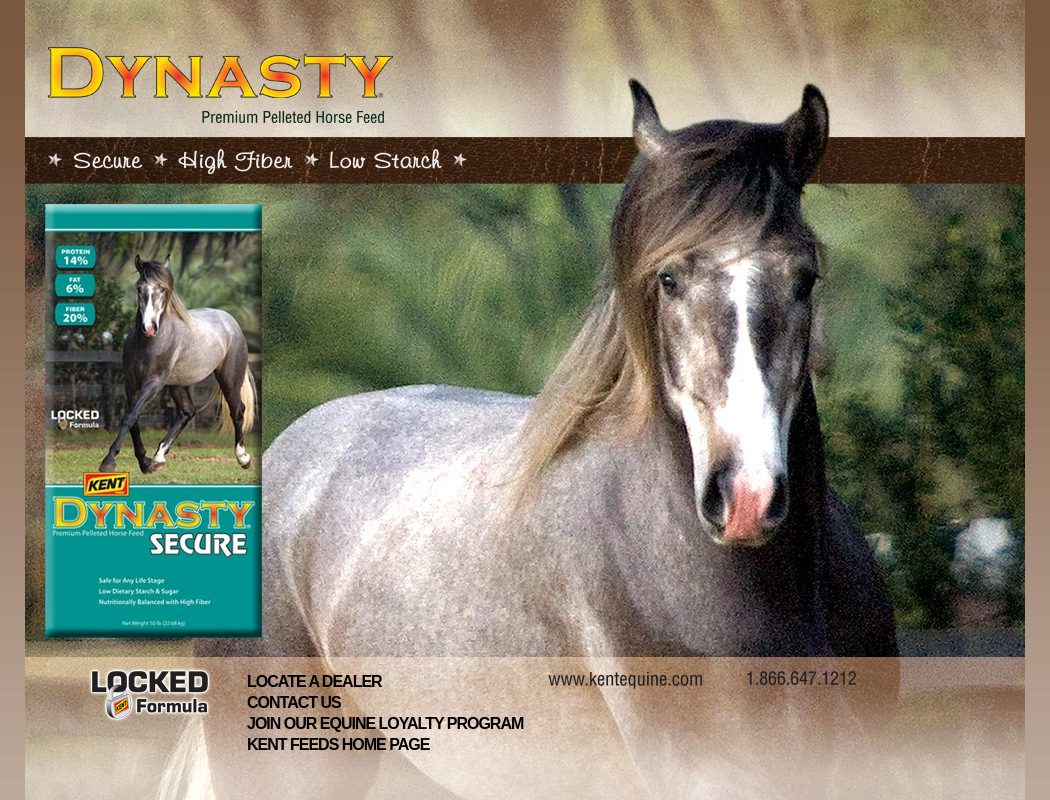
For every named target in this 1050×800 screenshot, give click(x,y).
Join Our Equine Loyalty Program (385, 723)
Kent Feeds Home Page (338, 744)
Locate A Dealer (314, 681)
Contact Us (294, 702)
